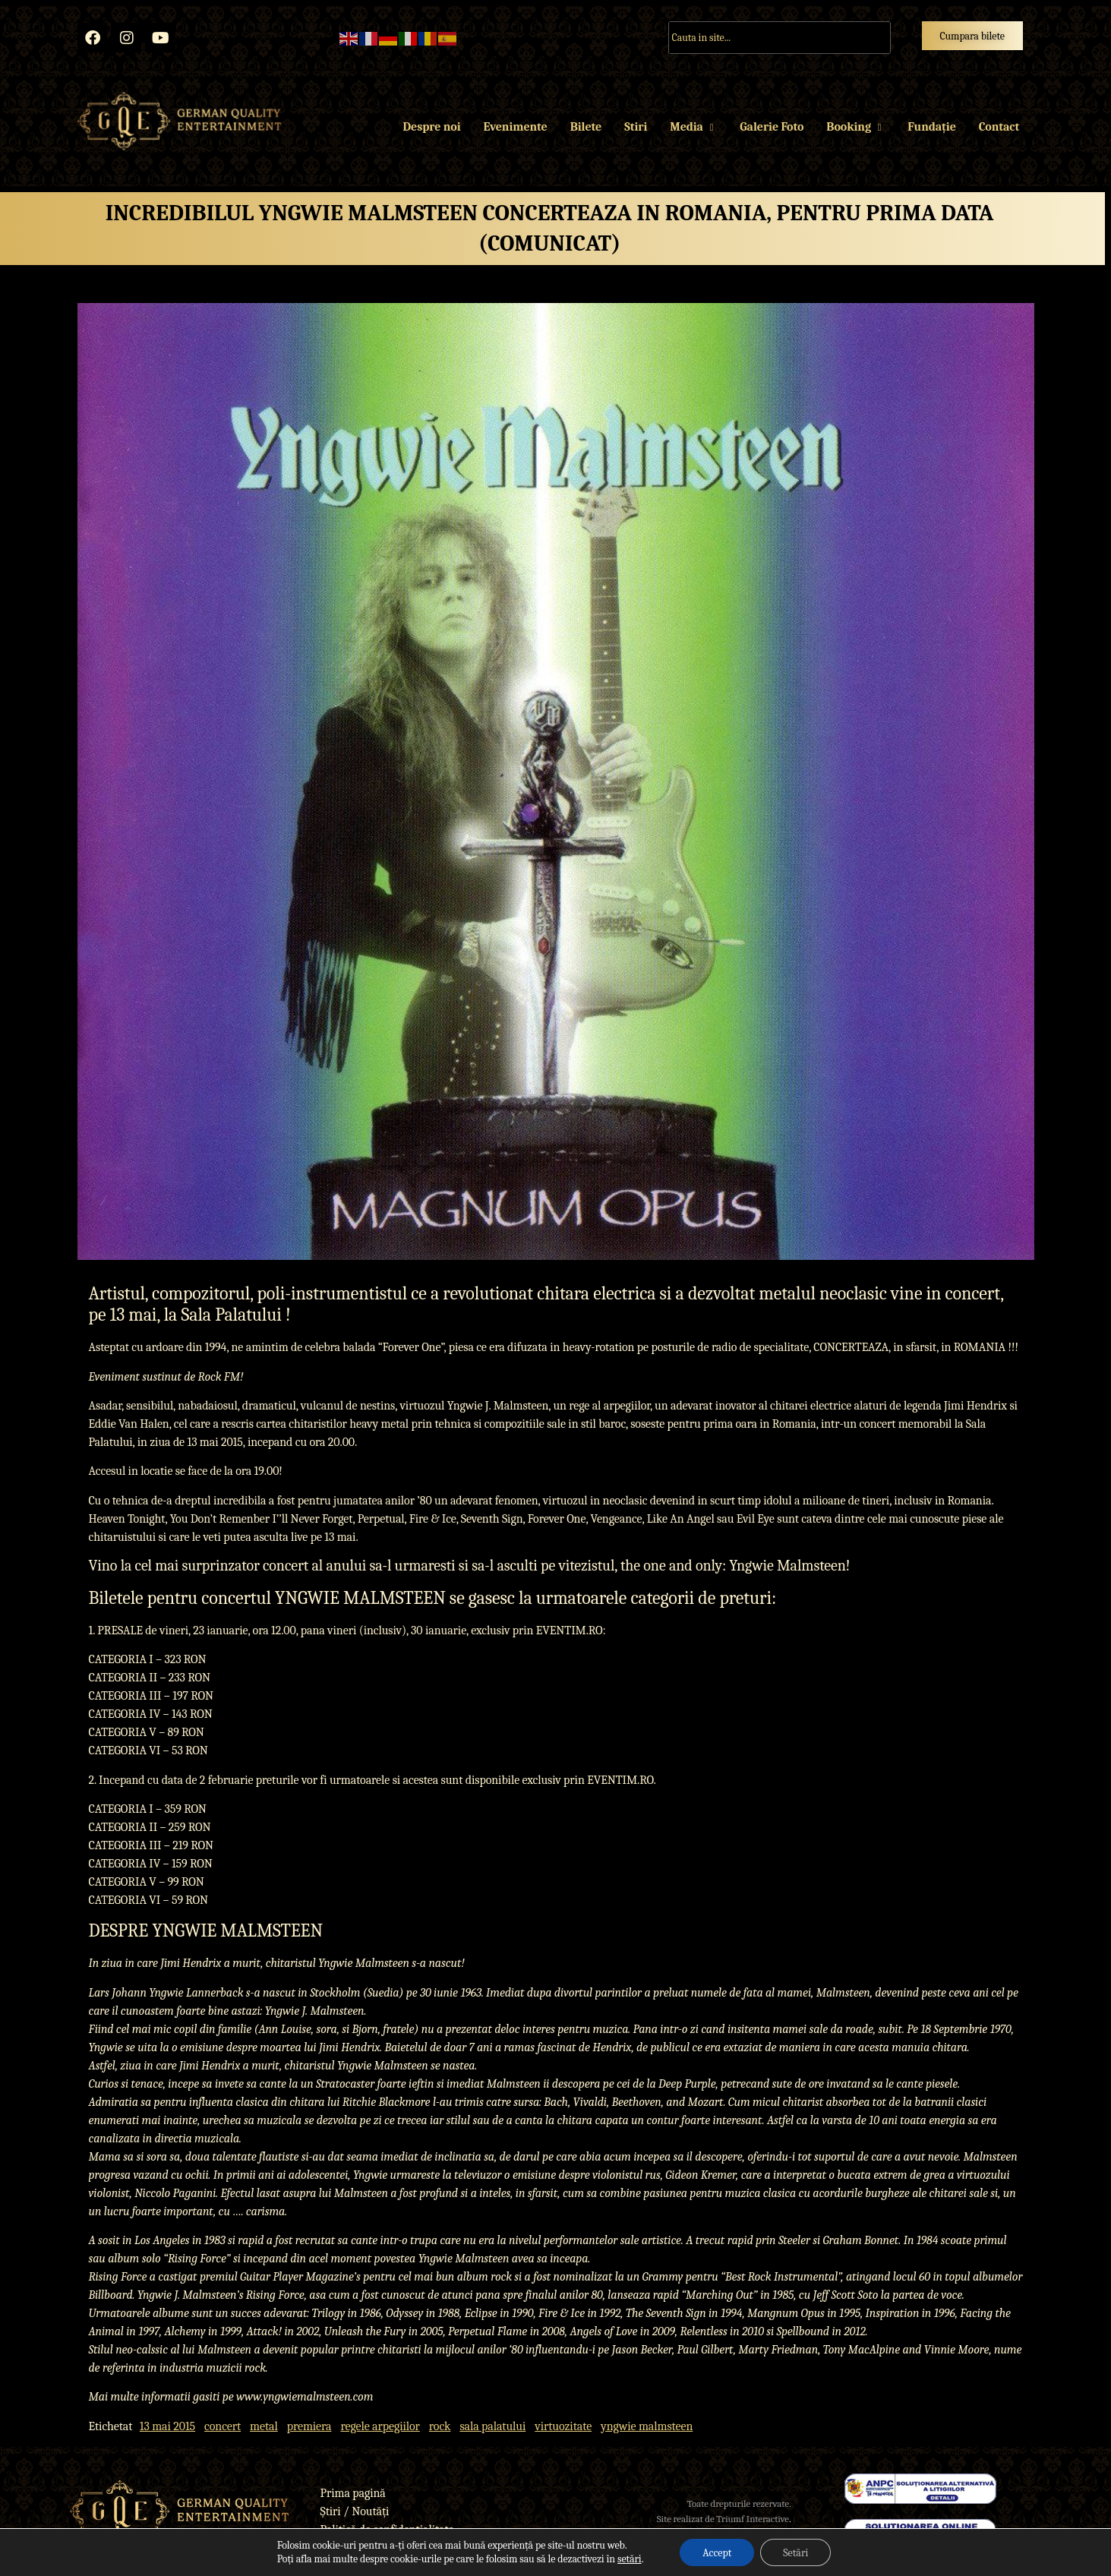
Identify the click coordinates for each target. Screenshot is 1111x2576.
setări (629, 2558)
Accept (716, 2552)
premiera (309, 2426)
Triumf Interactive (752, 2518)
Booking (855, 127)
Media (693, 127)
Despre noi (432, 127)
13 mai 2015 (167, 2426)
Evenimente (515, 127)
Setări (795, 2552)
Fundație (931, 127)
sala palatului (492, 2426)
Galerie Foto (771, 127)
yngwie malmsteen (647, 2426)
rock (440, 2426)
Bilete (585, 127)
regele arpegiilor (379, 2426)
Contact (999, 127)
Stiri (635, 127)
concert (222, 2426)
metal (264, 2426)
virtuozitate (563, 2426)
